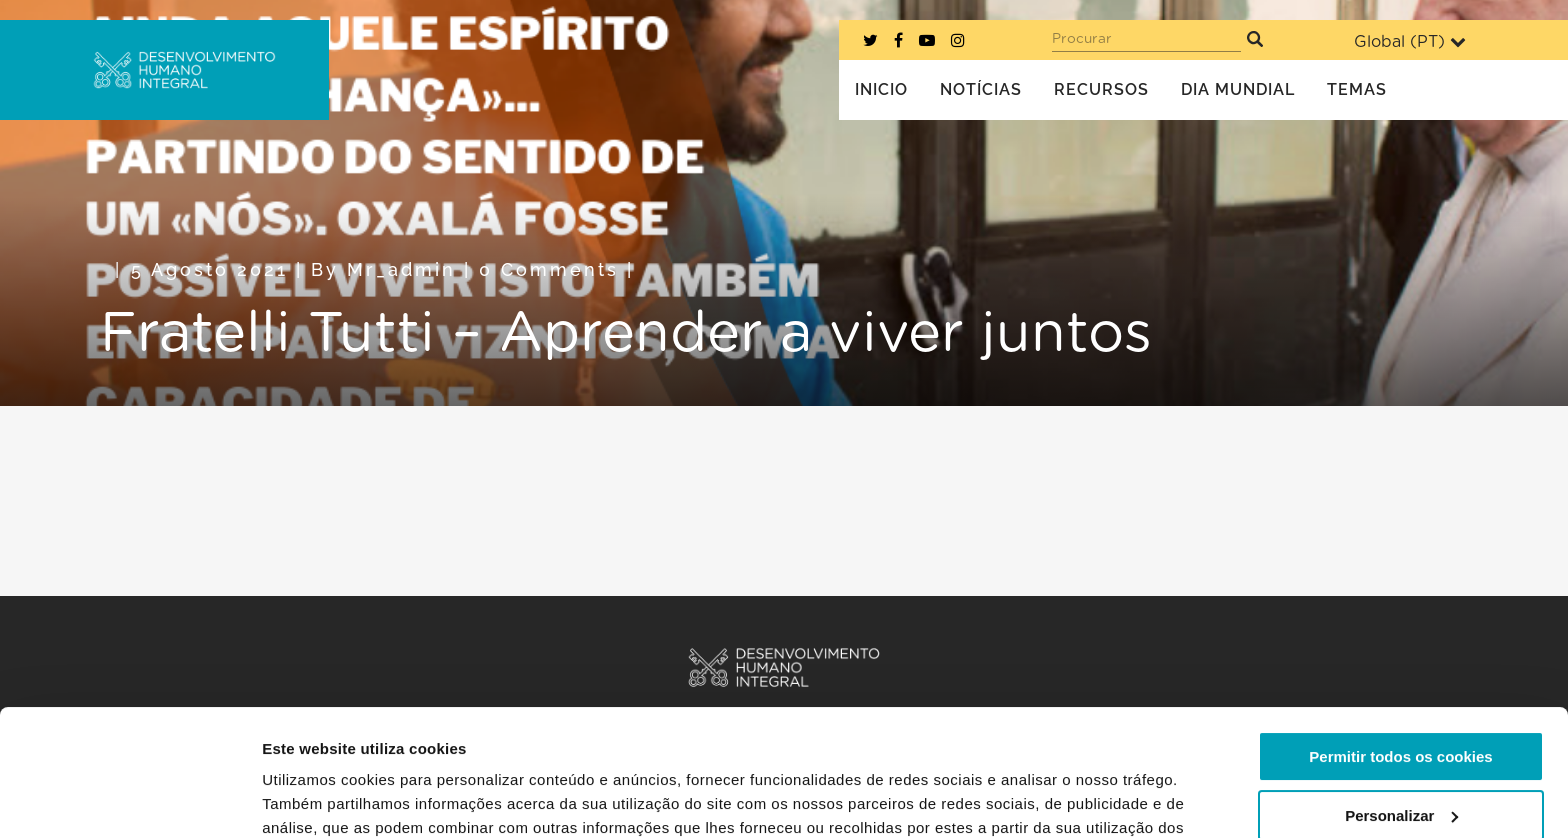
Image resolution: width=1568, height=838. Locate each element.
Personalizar (1401, 706)
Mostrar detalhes (323, 798)
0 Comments (549, 269)
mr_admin (401, 269)
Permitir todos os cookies (1400, 648)
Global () (1410, 41)
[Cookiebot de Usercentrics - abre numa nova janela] (129, 799)
